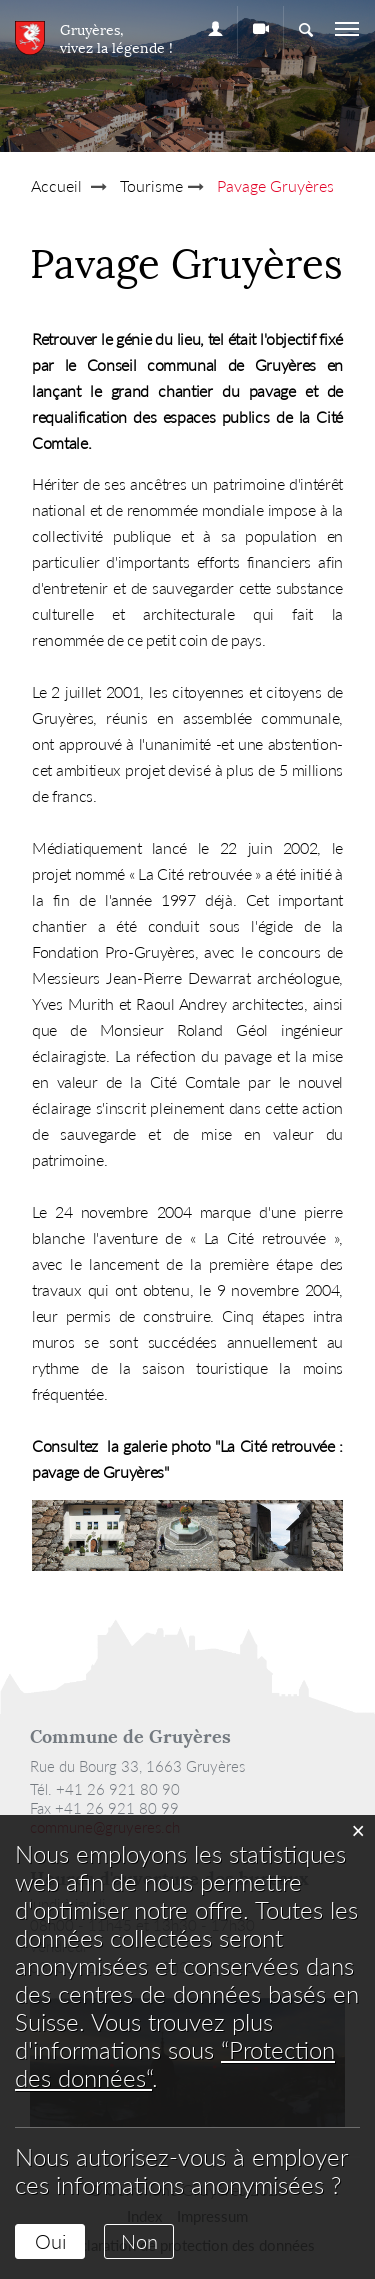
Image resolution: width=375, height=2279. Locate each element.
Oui (50, 2241)
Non (139, 2241)
